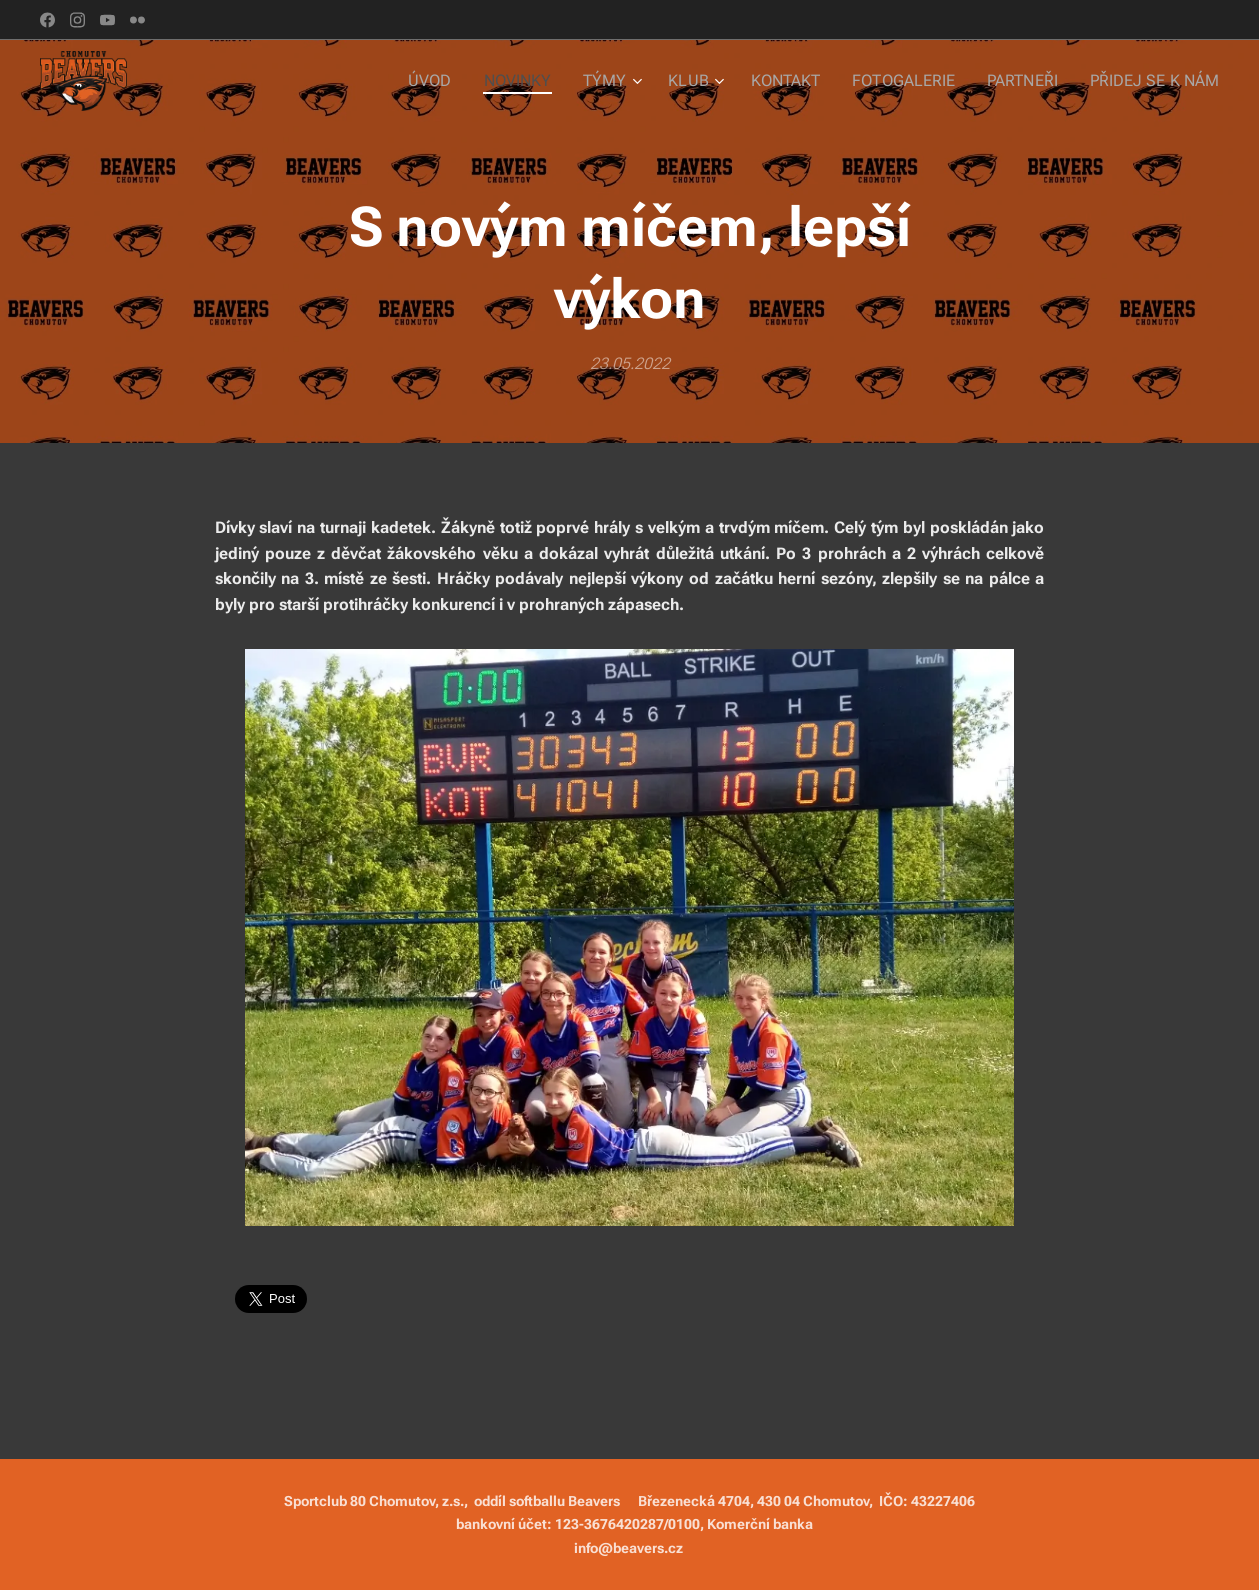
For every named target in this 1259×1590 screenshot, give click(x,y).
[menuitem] (462, 81)
